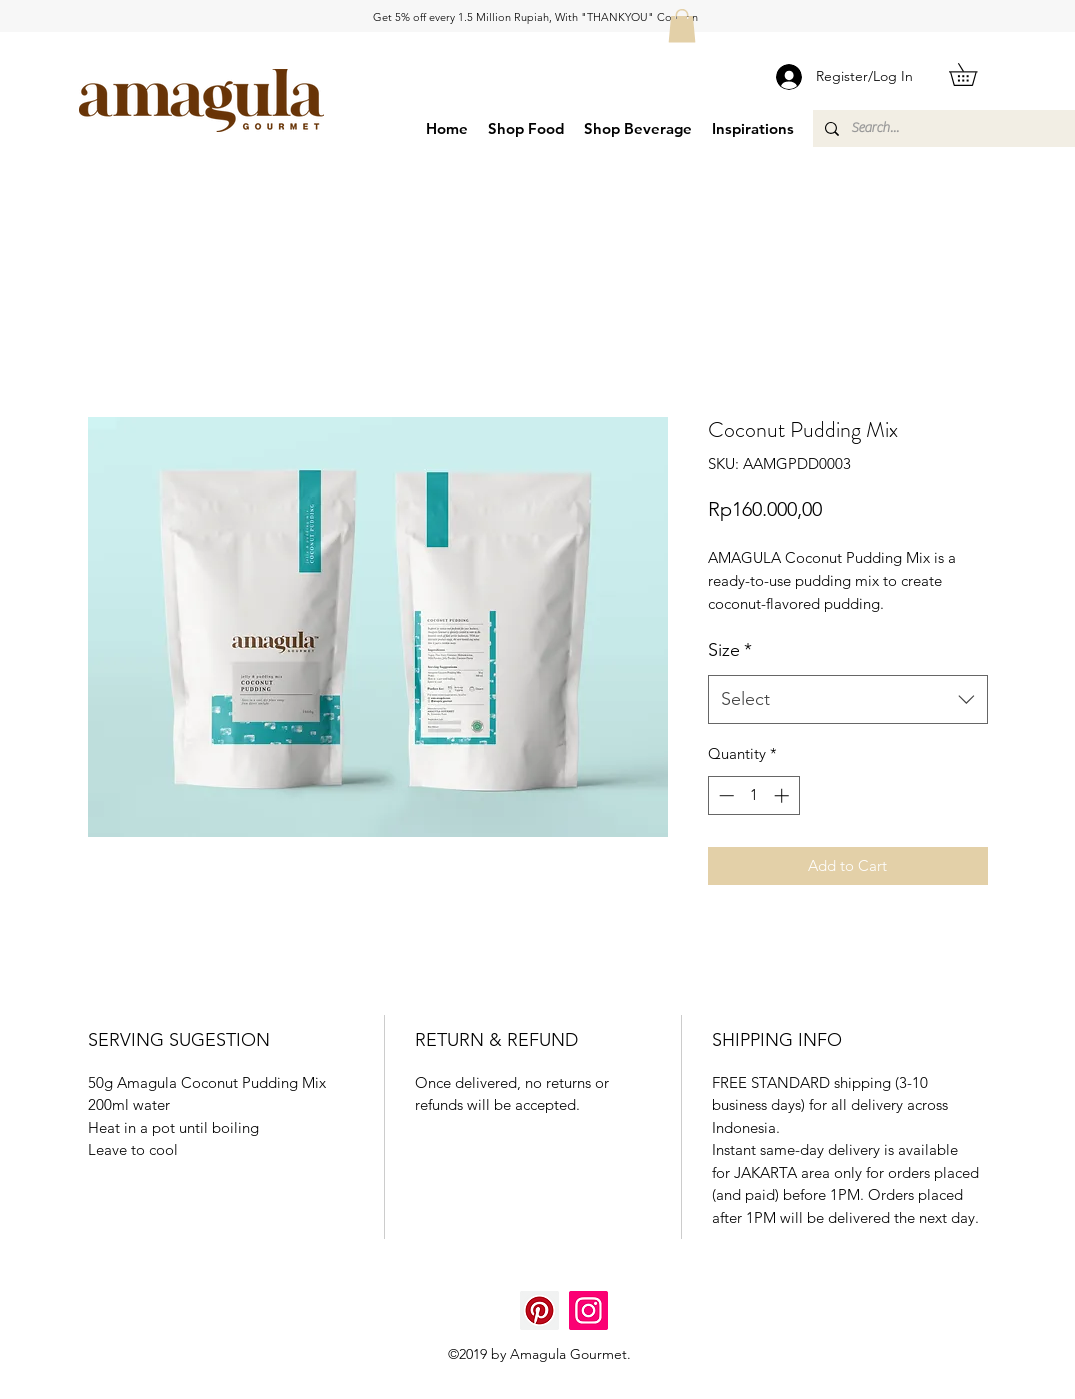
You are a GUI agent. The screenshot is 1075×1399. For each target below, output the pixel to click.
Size (730, 650)
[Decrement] (724, 795)
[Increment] (783, 795)
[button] (682, 25)
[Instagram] (588, 1310)
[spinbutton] (753, 795)
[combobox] (848, 700)
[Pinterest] (539, 1310)
